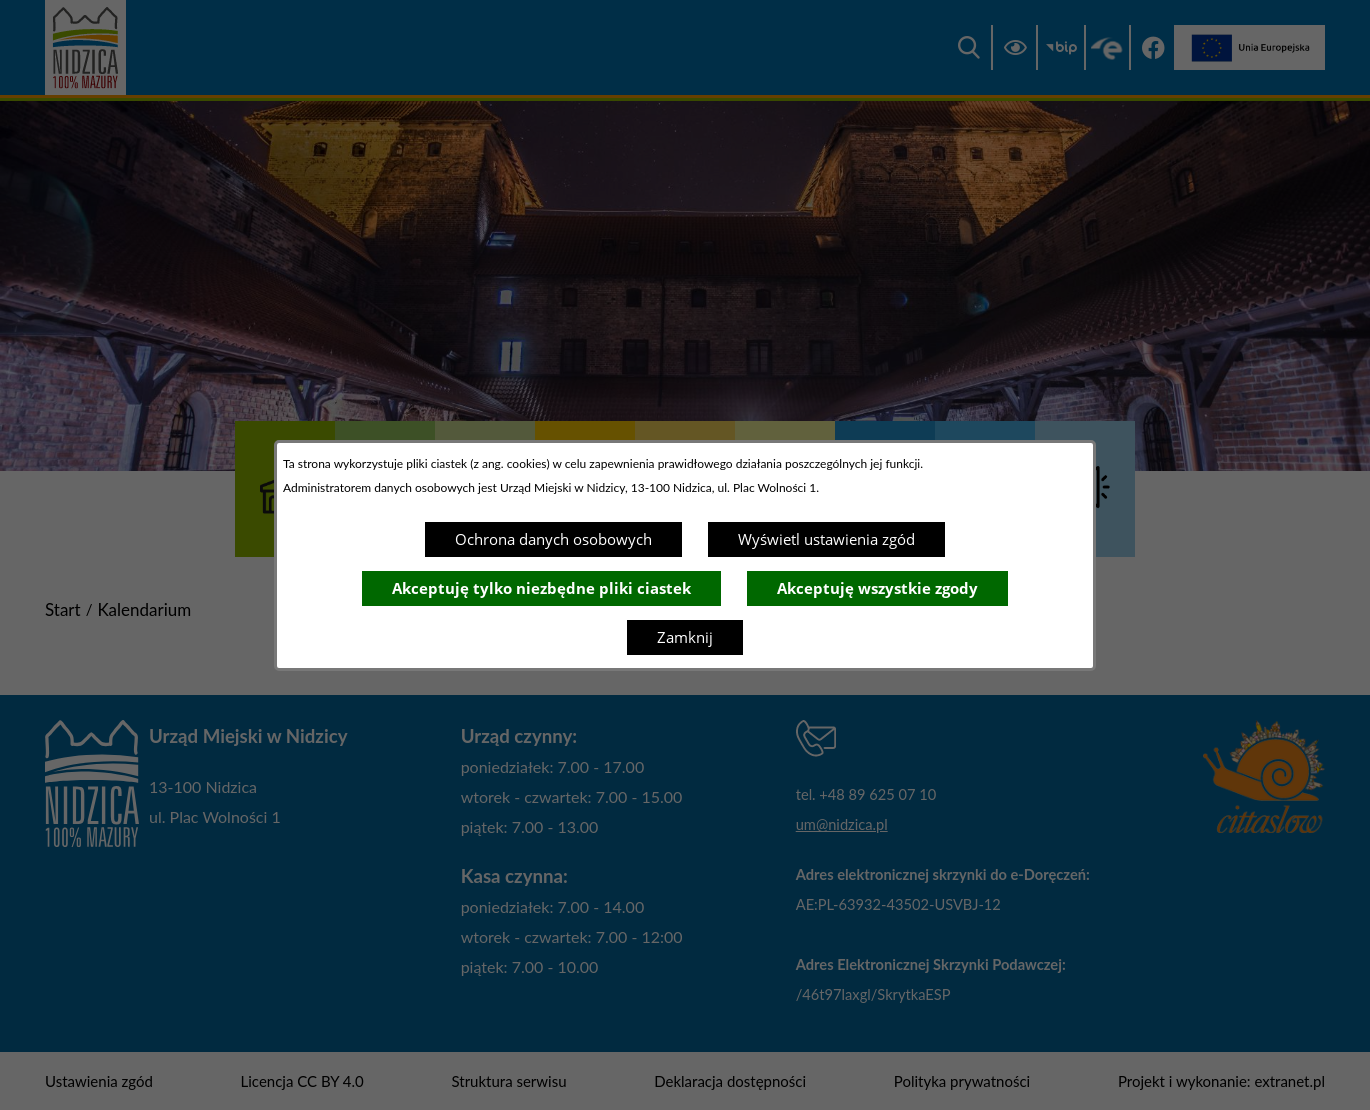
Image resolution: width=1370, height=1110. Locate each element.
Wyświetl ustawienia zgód (826, 539)
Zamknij (685, 637)
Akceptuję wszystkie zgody (877, 588)
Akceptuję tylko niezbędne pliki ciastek (541, 588)
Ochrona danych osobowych (553, 539)
